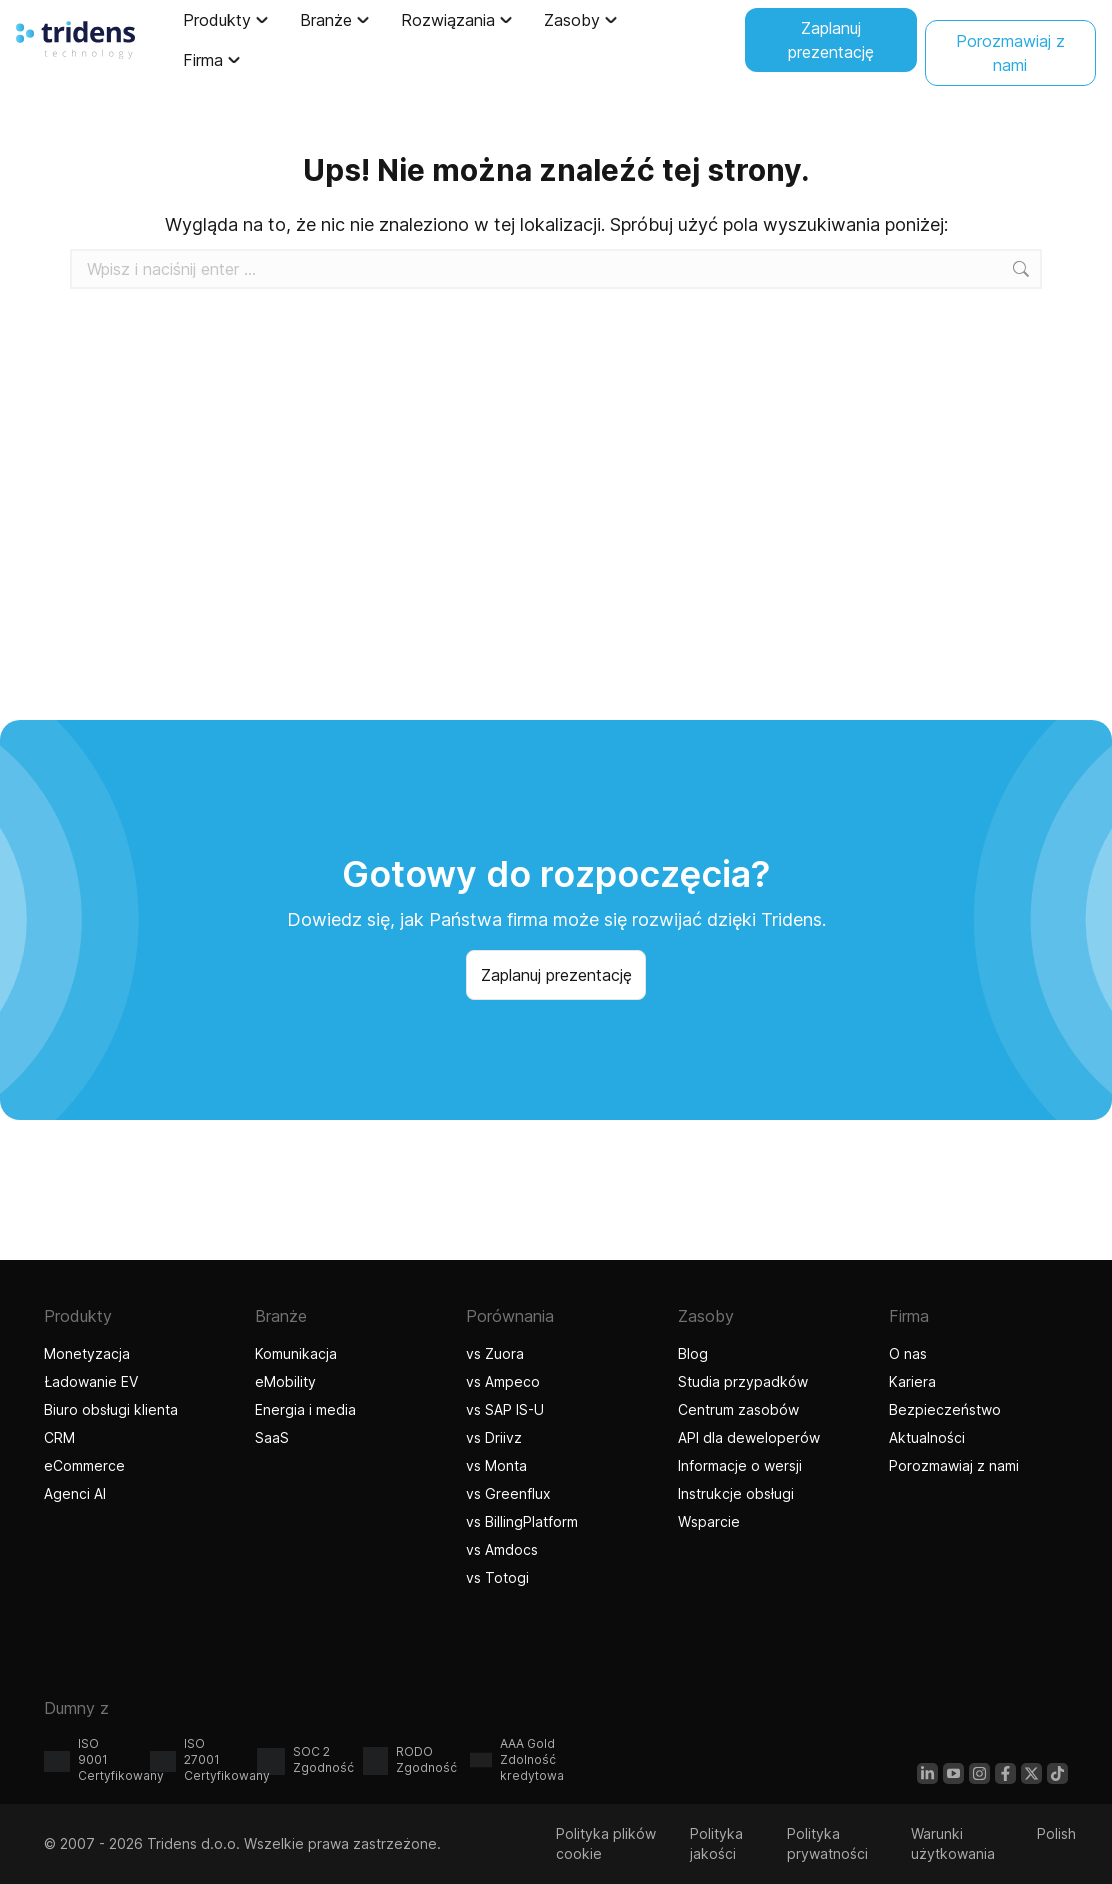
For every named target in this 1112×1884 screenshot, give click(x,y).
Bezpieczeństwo (945, 1409)
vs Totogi (500, 1577)
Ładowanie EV (91, 1381)
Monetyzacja (87, 1353)
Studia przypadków (743, 1381)
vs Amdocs (502, 1549)
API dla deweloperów (749, 1437)
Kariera (912, 1381)
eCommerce (84, 1465)
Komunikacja (296, 1353)
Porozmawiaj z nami (954, 1465)
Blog (693, 1353)
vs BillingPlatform (522, 1521)
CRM (59, 1437)
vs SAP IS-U (505, 1409)
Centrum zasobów (738, 1409)
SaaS (272, 1437)
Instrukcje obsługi (736, 1493)
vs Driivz (494, 1437)
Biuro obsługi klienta (111, 1409)
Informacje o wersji (740, 1465)
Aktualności (927, 1437)
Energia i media (305, 1409)
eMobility (285, 1381)
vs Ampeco (503, 1381)
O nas (908, 1353)
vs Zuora (495, 1353)
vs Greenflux (508, 1493)
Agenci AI (77, 1493)
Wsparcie (709, 1521)
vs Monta (496, 1465)
